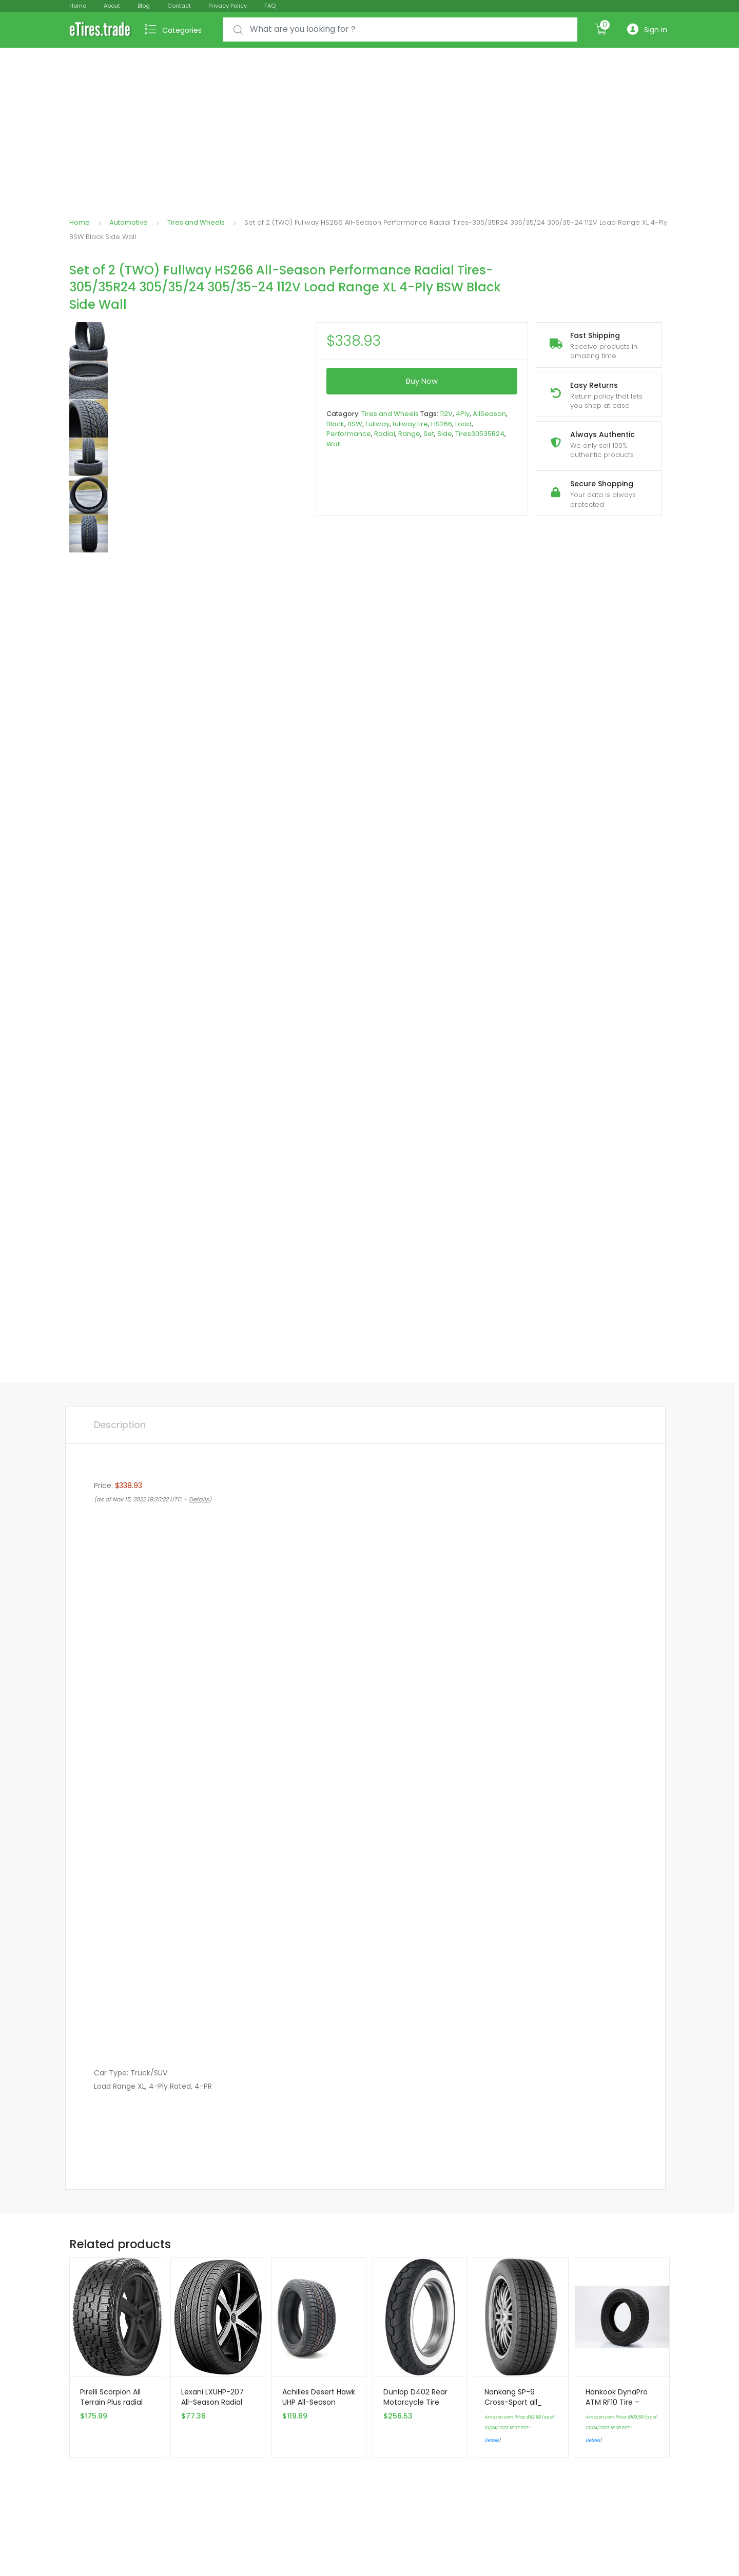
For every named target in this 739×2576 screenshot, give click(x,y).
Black (335, 424)
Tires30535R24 (479, 434)
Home (77, 6)
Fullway (377, 424)
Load (463, 424)
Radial (384, 434)
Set (428, 434)
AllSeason (489, 414)
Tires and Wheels (196, 222)
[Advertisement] (369, 124)
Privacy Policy (227, 6)
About (112, 6)
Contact (179, 6)
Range (409, 434)
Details (491, 2440)
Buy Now (422, 380)
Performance (348, 434)
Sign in (647, 29)
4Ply (463, 414)
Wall (333, 444)
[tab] (120, 1424)
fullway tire (410, 424)
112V (446, 414)
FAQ (270, 6)
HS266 (441, 424)
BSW (354, 424)
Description (120, 1424)
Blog (144, 6)
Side (444, 434)
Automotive (128, 222)
